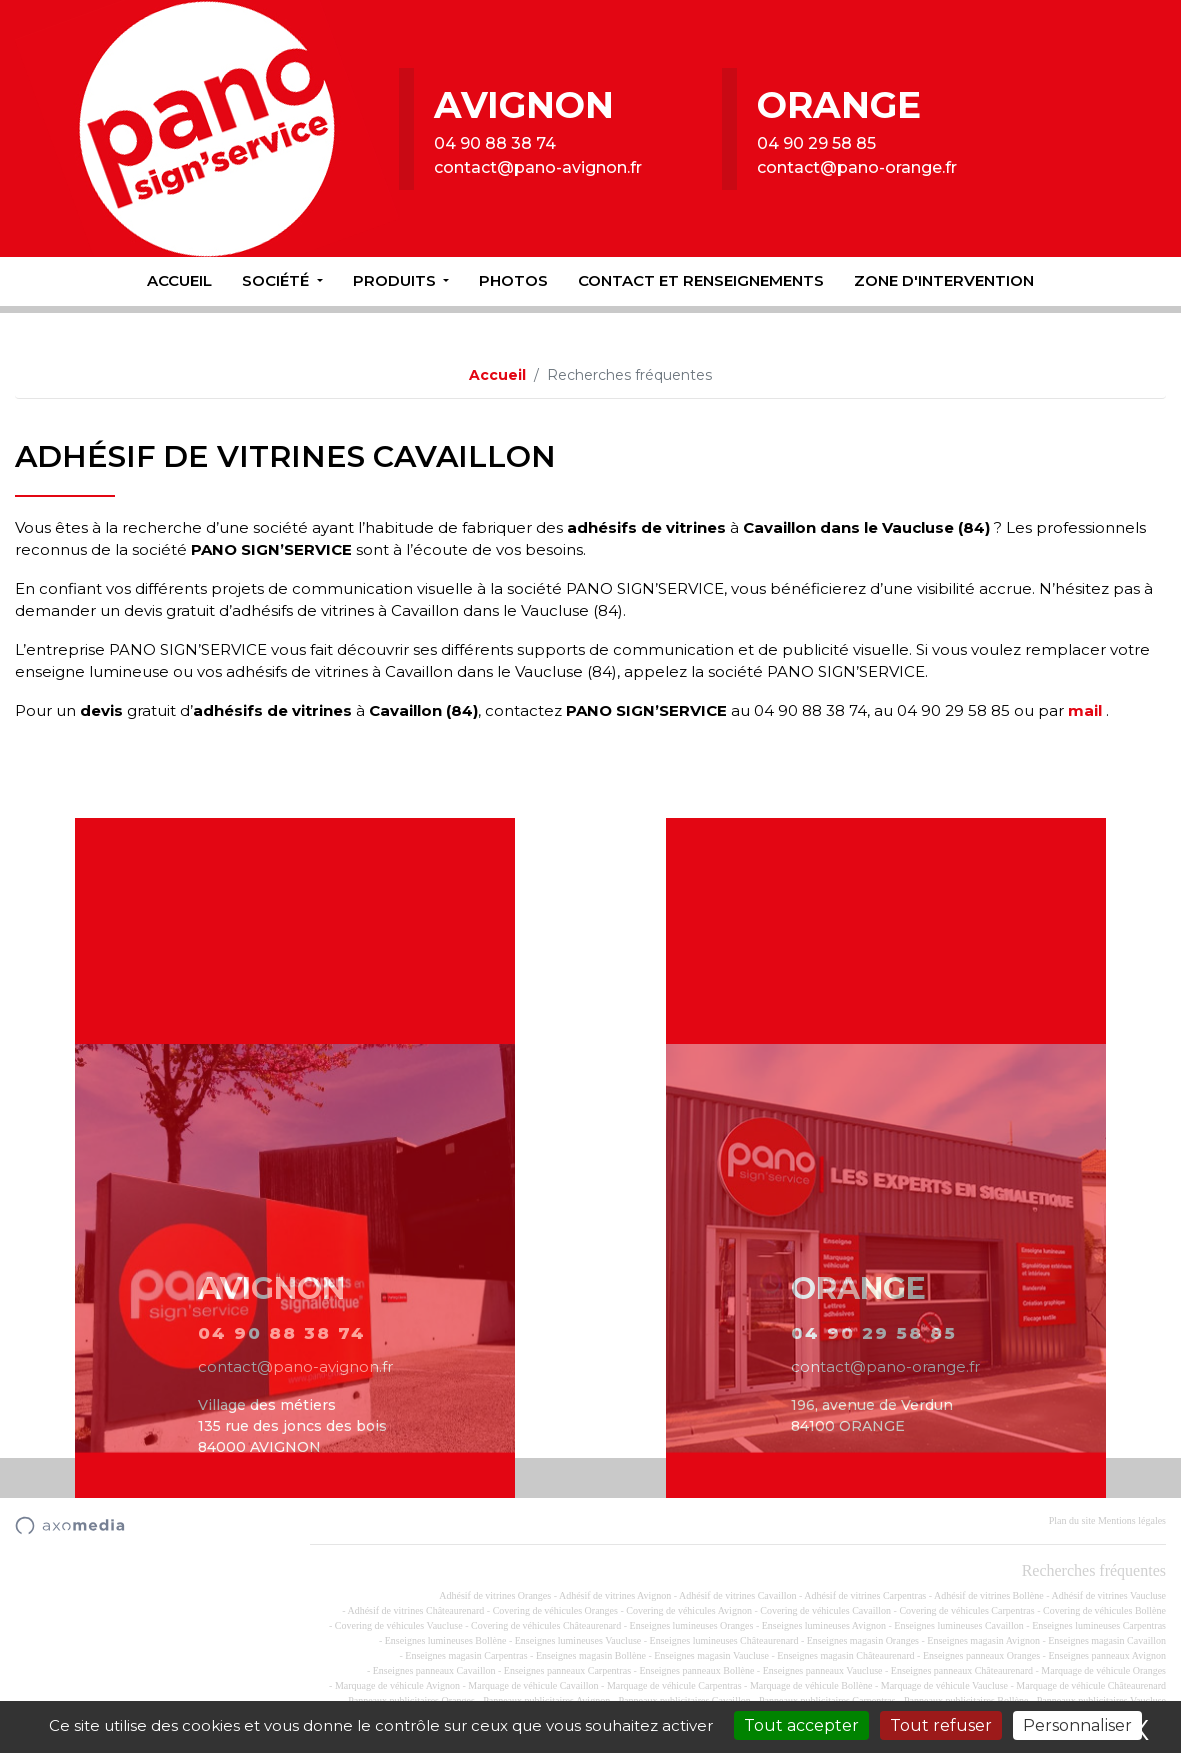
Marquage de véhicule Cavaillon (533, 1685)
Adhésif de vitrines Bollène (989, 1595)
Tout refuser (941, 1725)
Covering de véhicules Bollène (1104, 1610)
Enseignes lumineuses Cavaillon (958, 1625)
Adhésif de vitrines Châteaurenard (415, 1610)
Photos (513, 280)
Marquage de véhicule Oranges (1103, 1670)
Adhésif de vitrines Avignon (615, 1595)
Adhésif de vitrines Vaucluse (1108, 1595)
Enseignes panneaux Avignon (1107, 1655)
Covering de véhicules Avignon (689, 1610)
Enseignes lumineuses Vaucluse (578, 1640)
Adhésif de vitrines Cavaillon (737, 1595)
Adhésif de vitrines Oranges (495, 1595)
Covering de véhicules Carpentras (966, 1610)
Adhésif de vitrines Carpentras (865, 1595)
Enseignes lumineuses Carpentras (1099, 1625)
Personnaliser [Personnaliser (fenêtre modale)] (1077, 1725)
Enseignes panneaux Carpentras (567, 1670)
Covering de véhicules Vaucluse (399, 1625)
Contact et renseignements (701, 280)
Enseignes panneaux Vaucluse (823, 1670)
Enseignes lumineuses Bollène (446, 1640)
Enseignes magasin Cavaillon (1107, 1640)
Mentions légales (1132, 1520)
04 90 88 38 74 (495, 143)
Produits (396, 280)
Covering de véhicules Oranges (555, 1610)
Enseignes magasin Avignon (983, 1640)
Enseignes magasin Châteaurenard (845, 1655)
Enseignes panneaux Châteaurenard (962, 1670)
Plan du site (1072, 1520)
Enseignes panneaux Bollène (696, 1670)
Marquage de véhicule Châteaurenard (1091, 1685)
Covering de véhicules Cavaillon (825, 1610)
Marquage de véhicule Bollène (811, 1685)
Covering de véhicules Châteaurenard (546, 1625)
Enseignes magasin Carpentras (466, 1655)
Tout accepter (801, 1725)
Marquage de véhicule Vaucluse (944, 1685)
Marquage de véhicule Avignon (397, 1685)
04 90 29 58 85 (816, 143)
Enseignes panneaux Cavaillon (434, 1670)
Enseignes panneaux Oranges (981, 1655)
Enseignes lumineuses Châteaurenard (724, 1640)
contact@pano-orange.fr (857, 167)
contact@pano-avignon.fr (538, 167)
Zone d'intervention (944, 280)
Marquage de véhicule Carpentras (674, 1685)
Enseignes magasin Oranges (863, 1640)
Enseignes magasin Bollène (591, 1655)
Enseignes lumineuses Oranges (692, 1625)
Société (277, 280)
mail (1085, 710)
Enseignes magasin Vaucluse (711, 1655)
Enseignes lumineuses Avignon (824, 1625)
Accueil (179, 280)
